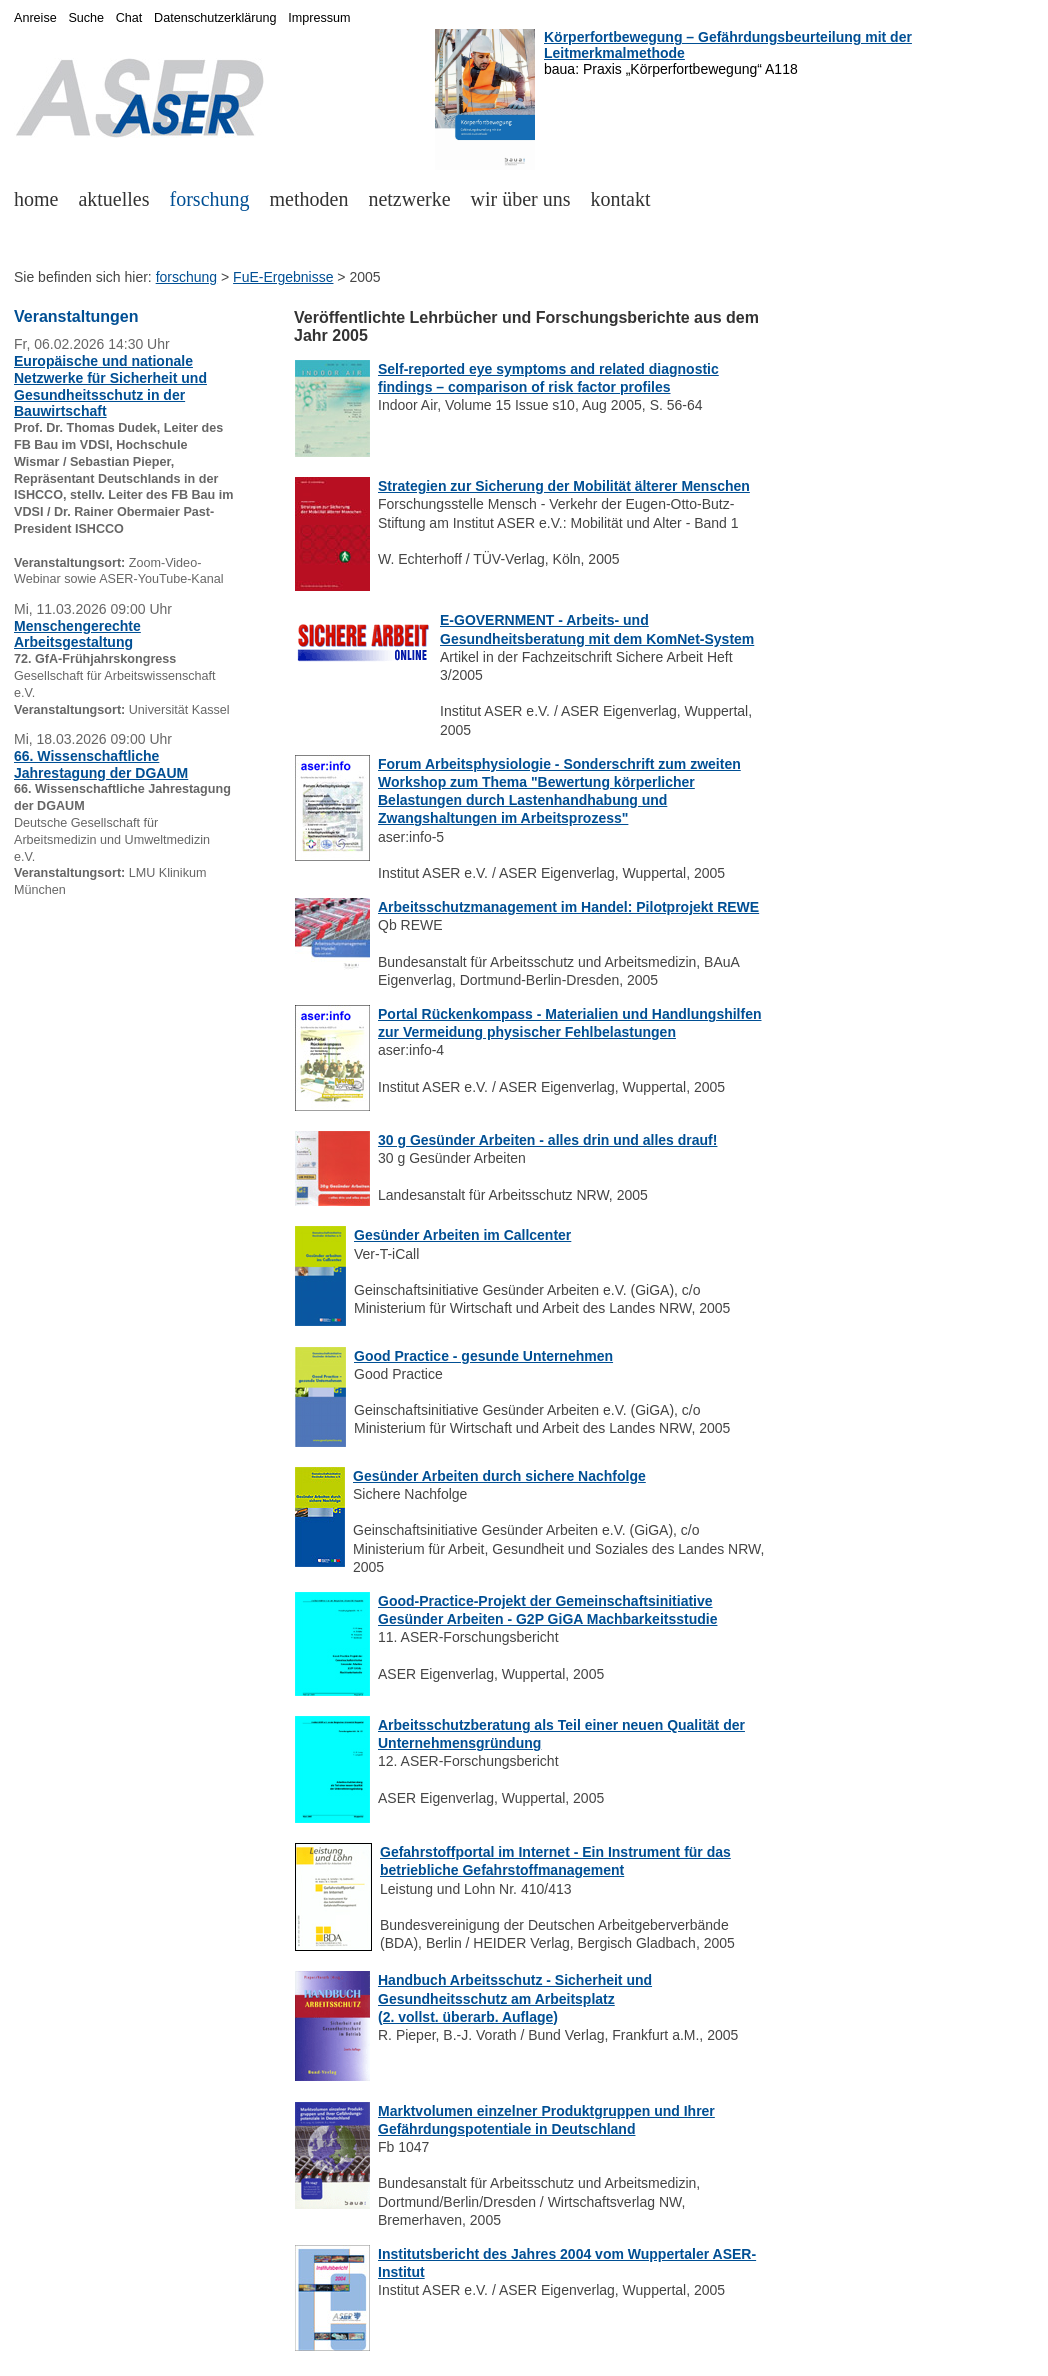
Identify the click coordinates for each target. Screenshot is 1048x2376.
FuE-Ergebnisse (283, 277)
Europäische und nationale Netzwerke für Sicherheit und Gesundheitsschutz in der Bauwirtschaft (110, 386)
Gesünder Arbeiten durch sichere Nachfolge (499, 1476)
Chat (129, 18)
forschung (210, 199)
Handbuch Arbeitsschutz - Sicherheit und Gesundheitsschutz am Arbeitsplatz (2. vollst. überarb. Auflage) (515, 1998)
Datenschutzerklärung (215, 18)
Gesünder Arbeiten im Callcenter (462, 1235)
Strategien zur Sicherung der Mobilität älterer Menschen (564, 486)
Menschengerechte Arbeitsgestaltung (77, 634)
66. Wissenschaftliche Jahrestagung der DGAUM (101, 764)
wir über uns (521, 199)
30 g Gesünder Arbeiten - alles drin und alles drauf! (547, 1140)
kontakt (621, 199)
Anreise (35, 18)
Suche (86, 18)
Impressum (319, 18)
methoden (309, 199)
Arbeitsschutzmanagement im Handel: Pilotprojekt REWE (568, 907)
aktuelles (113, 199)
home (36, 199)
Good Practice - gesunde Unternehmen (483, 1356)
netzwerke (409, 199)
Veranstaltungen (76, 316)
